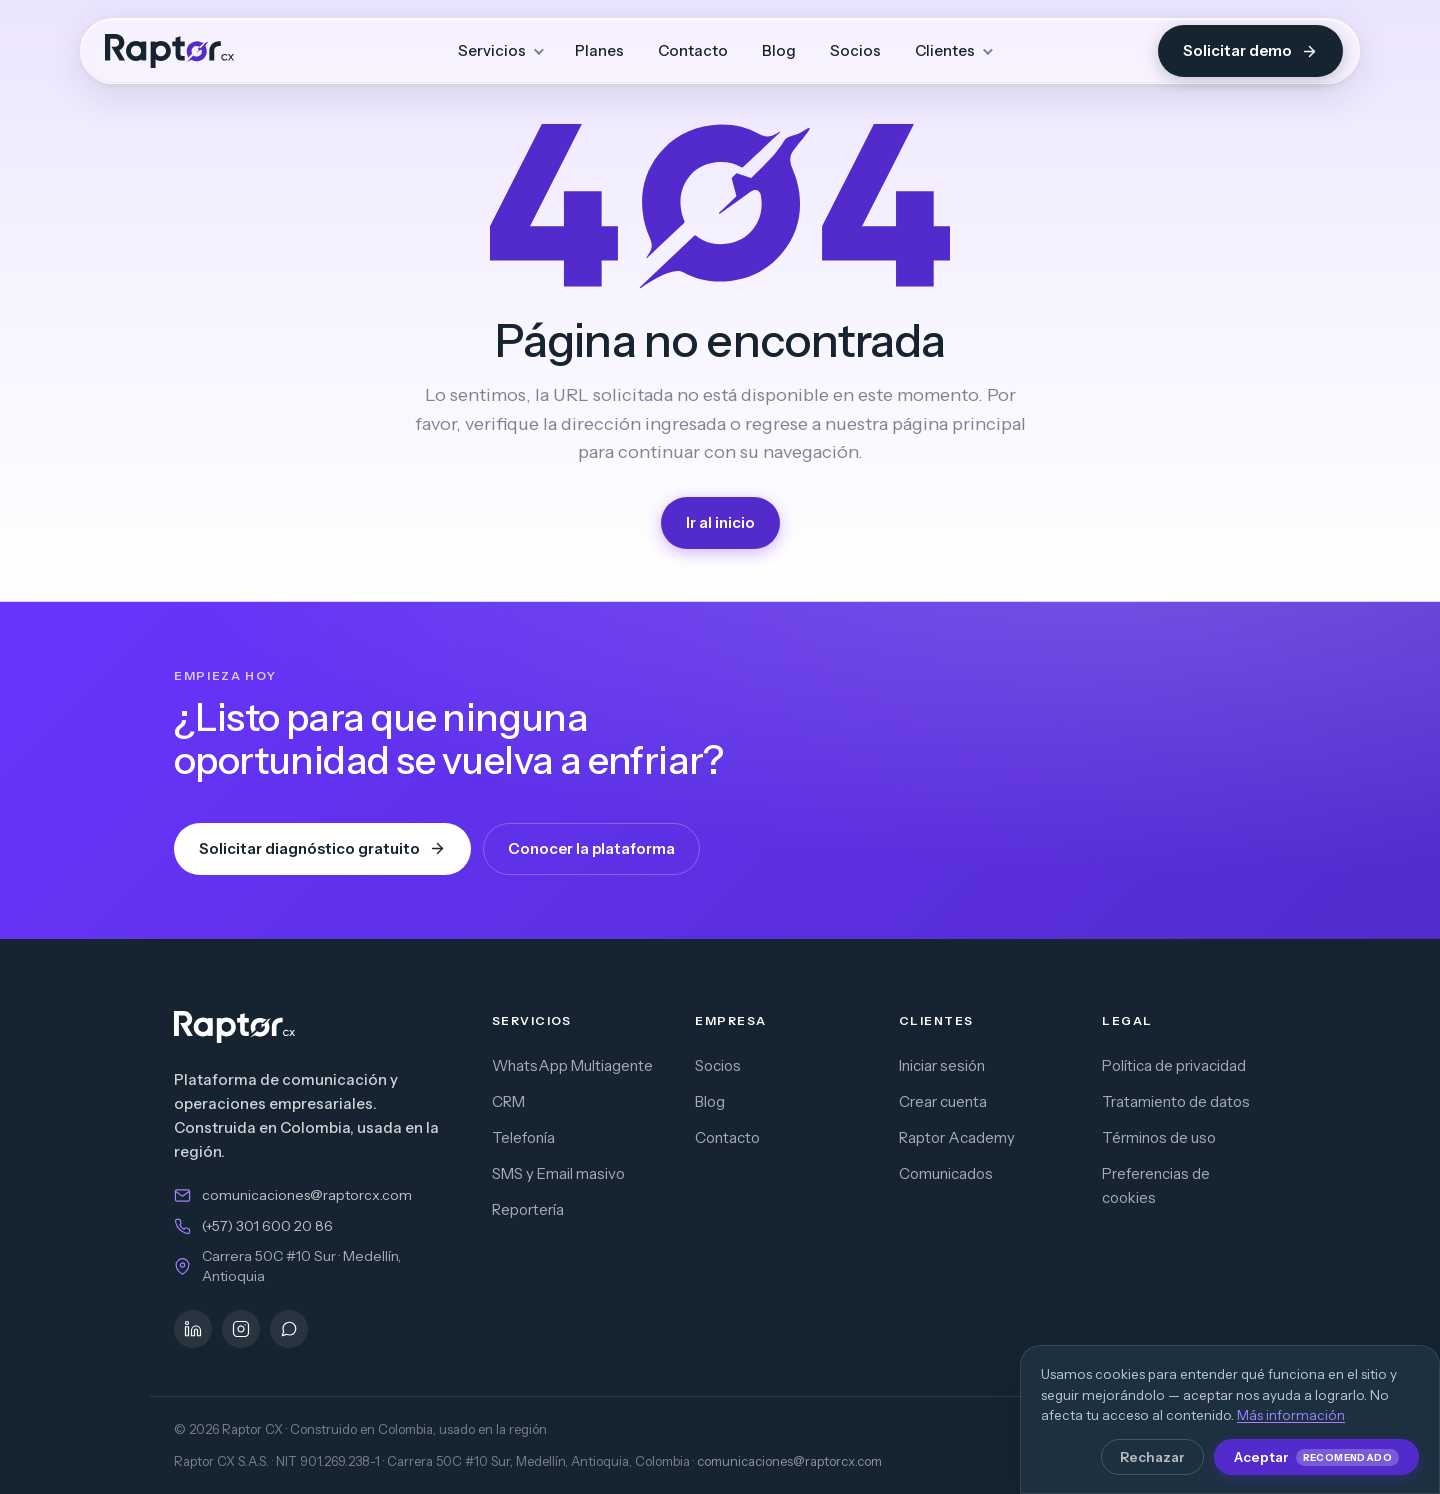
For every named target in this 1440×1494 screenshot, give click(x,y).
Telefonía (523, 1137)
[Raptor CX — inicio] (169, 51)
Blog (779, 50)
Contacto (693, 50)
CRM (508, 1101)
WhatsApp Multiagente (572, 1065)
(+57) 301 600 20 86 (267, 1226)
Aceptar (1316, 1457)
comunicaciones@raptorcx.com (307, 1195)
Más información (1291, 1415)
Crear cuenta (943, 1101)
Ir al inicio (720, 522)
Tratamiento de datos (1176, 1101)
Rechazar (1152, 1457)
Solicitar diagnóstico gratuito (322, 848)
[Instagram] (241, 1329)
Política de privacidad (1174, 1065)
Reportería (528, 1209)
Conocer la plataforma (591, 848)
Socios (855, 50)
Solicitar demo (1250, 50)
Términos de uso (1159, 1137)
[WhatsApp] (289, 1329)
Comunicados (946, 1173)
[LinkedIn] (193, 1329)
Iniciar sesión (942, 1065)
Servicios (492, 50)
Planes (599, 50)
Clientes (945, 50)
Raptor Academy (957, 1137)
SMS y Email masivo (558, 1173)
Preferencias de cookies (1156, 1185)
